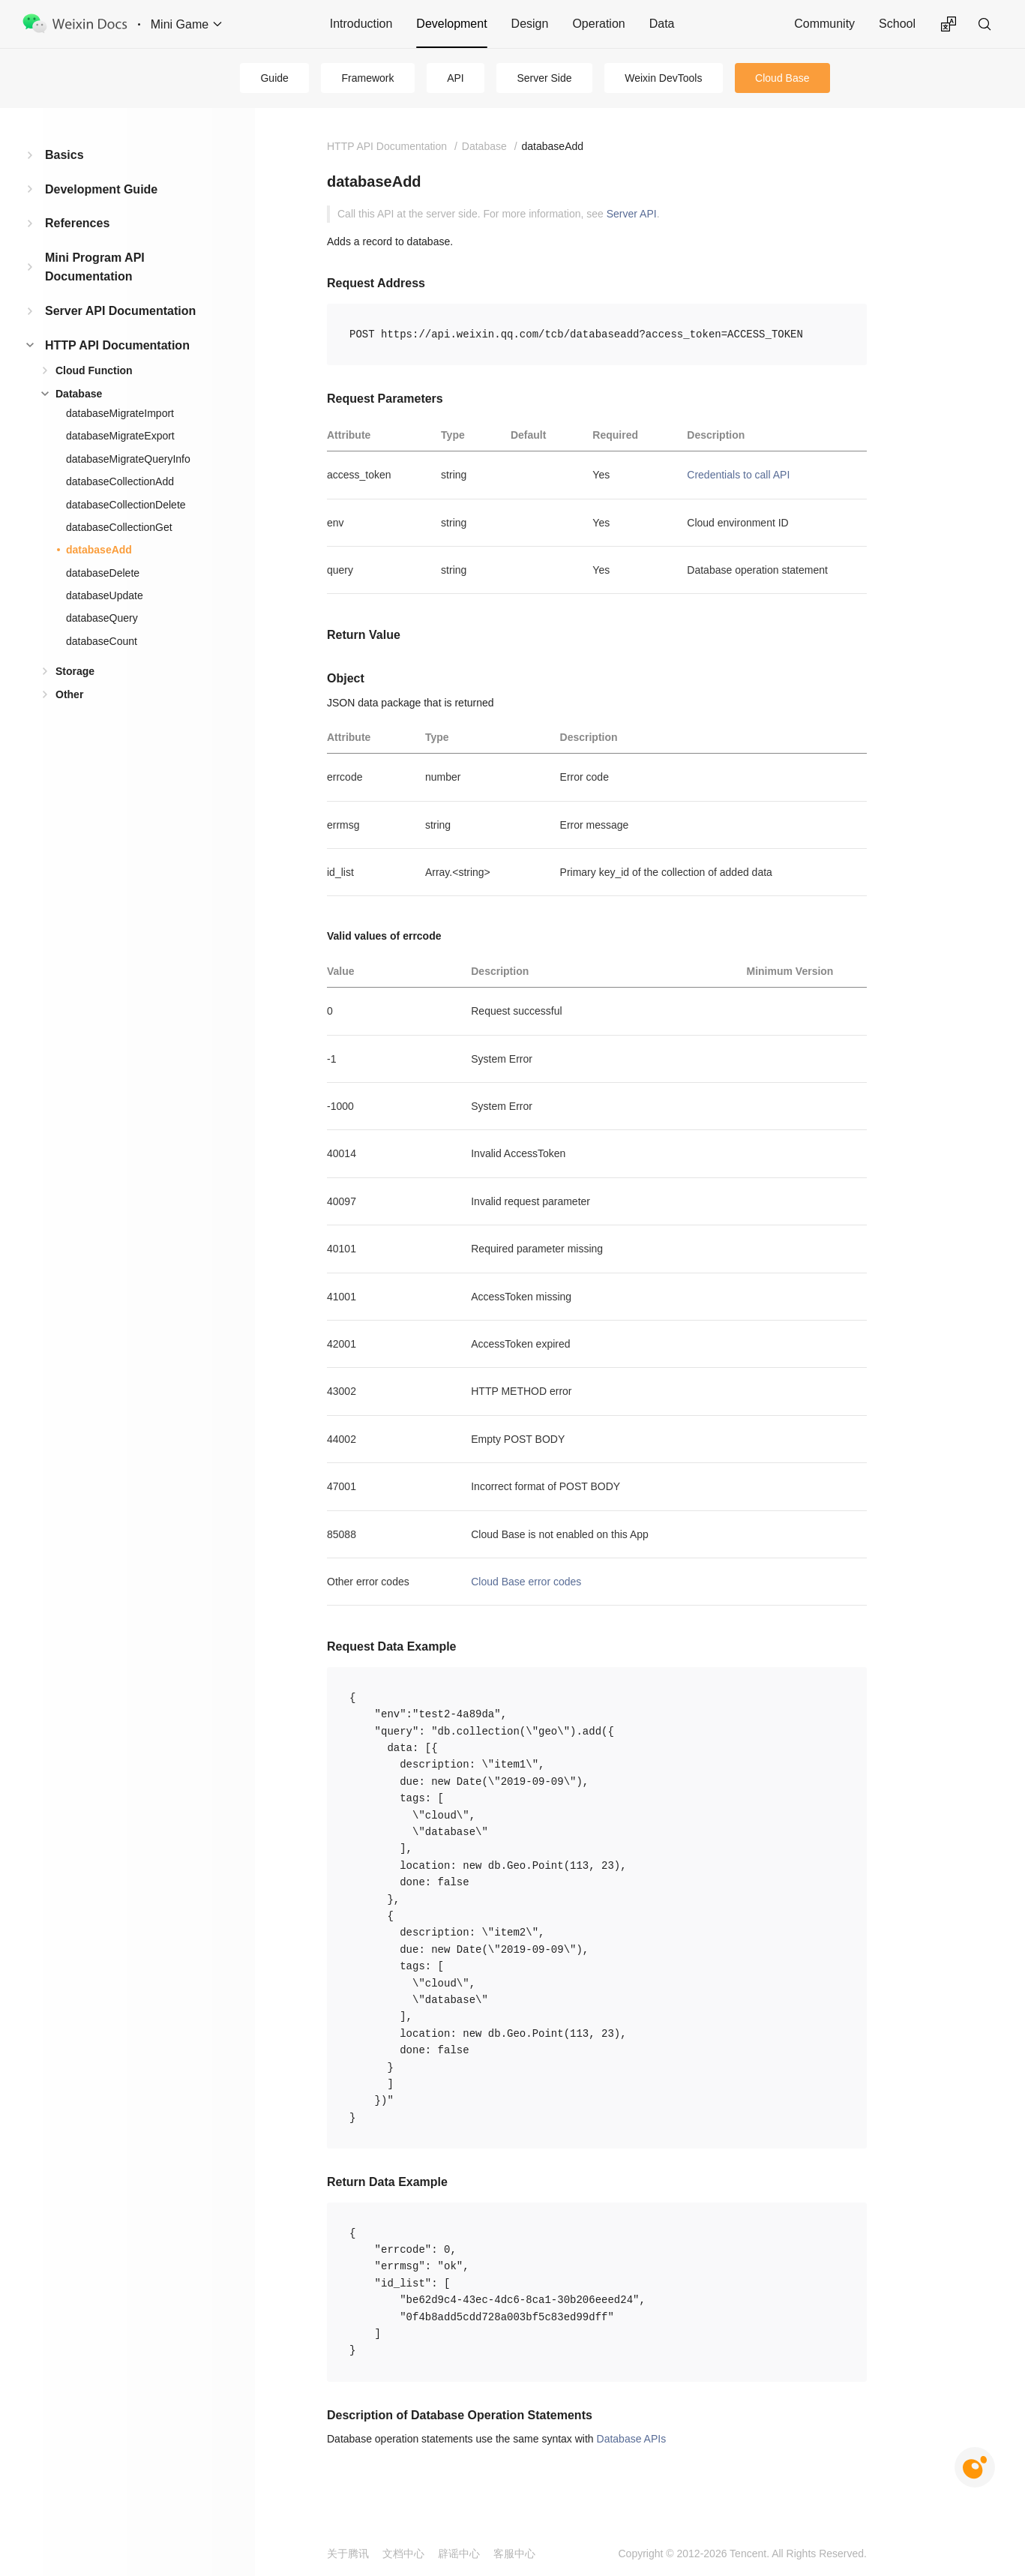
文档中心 (403, 2554)
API (455, 78)
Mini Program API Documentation (95, 267)
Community (824, 23)
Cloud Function (94, 370)
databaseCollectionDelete (126, 505)
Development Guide (101, 189)
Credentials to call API (738, 475)
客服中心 (514, 2554)
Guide (274, 78)
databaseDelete (102, 573)
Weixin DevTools (663, 78)
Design (530, 23)
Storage (74, 671)
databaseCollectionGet (119, 527)
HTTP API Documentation (117, 345)
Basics (64, 154)
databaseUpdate (104, 595)
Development (451, 23)
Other (69, 694)
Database (78, 394)
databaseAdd (99, 550)
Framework (368, 78)
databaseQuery (102, 618)
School (897, 23)
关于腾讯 (348, 2554)
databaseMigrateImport (120, 413)
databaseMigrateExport (120, 436)
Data (662, 23)
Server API (632, 214)
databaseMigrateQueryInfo (128, 459)
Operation (598, 23)
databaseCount (101, 641)
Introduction (361, 23)
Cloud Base (782, 78)
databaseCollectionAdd (120, 481)
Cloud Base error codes (526, 1582)
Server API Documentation (120, 310)
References (77, 223)
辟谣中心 (459, 2554)
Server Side (544, 78)
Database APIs (632, 2439)
